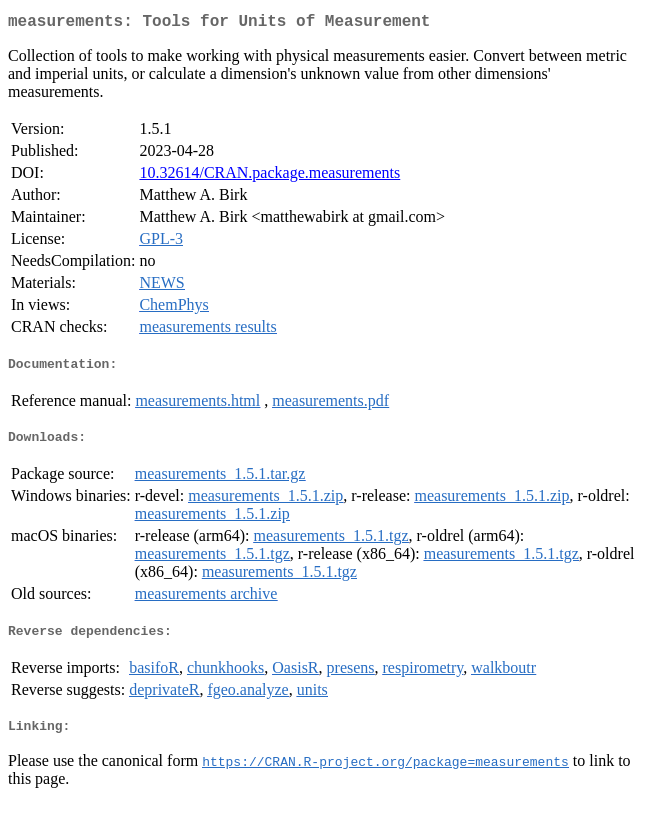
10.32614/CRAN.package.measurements (269, 176)
